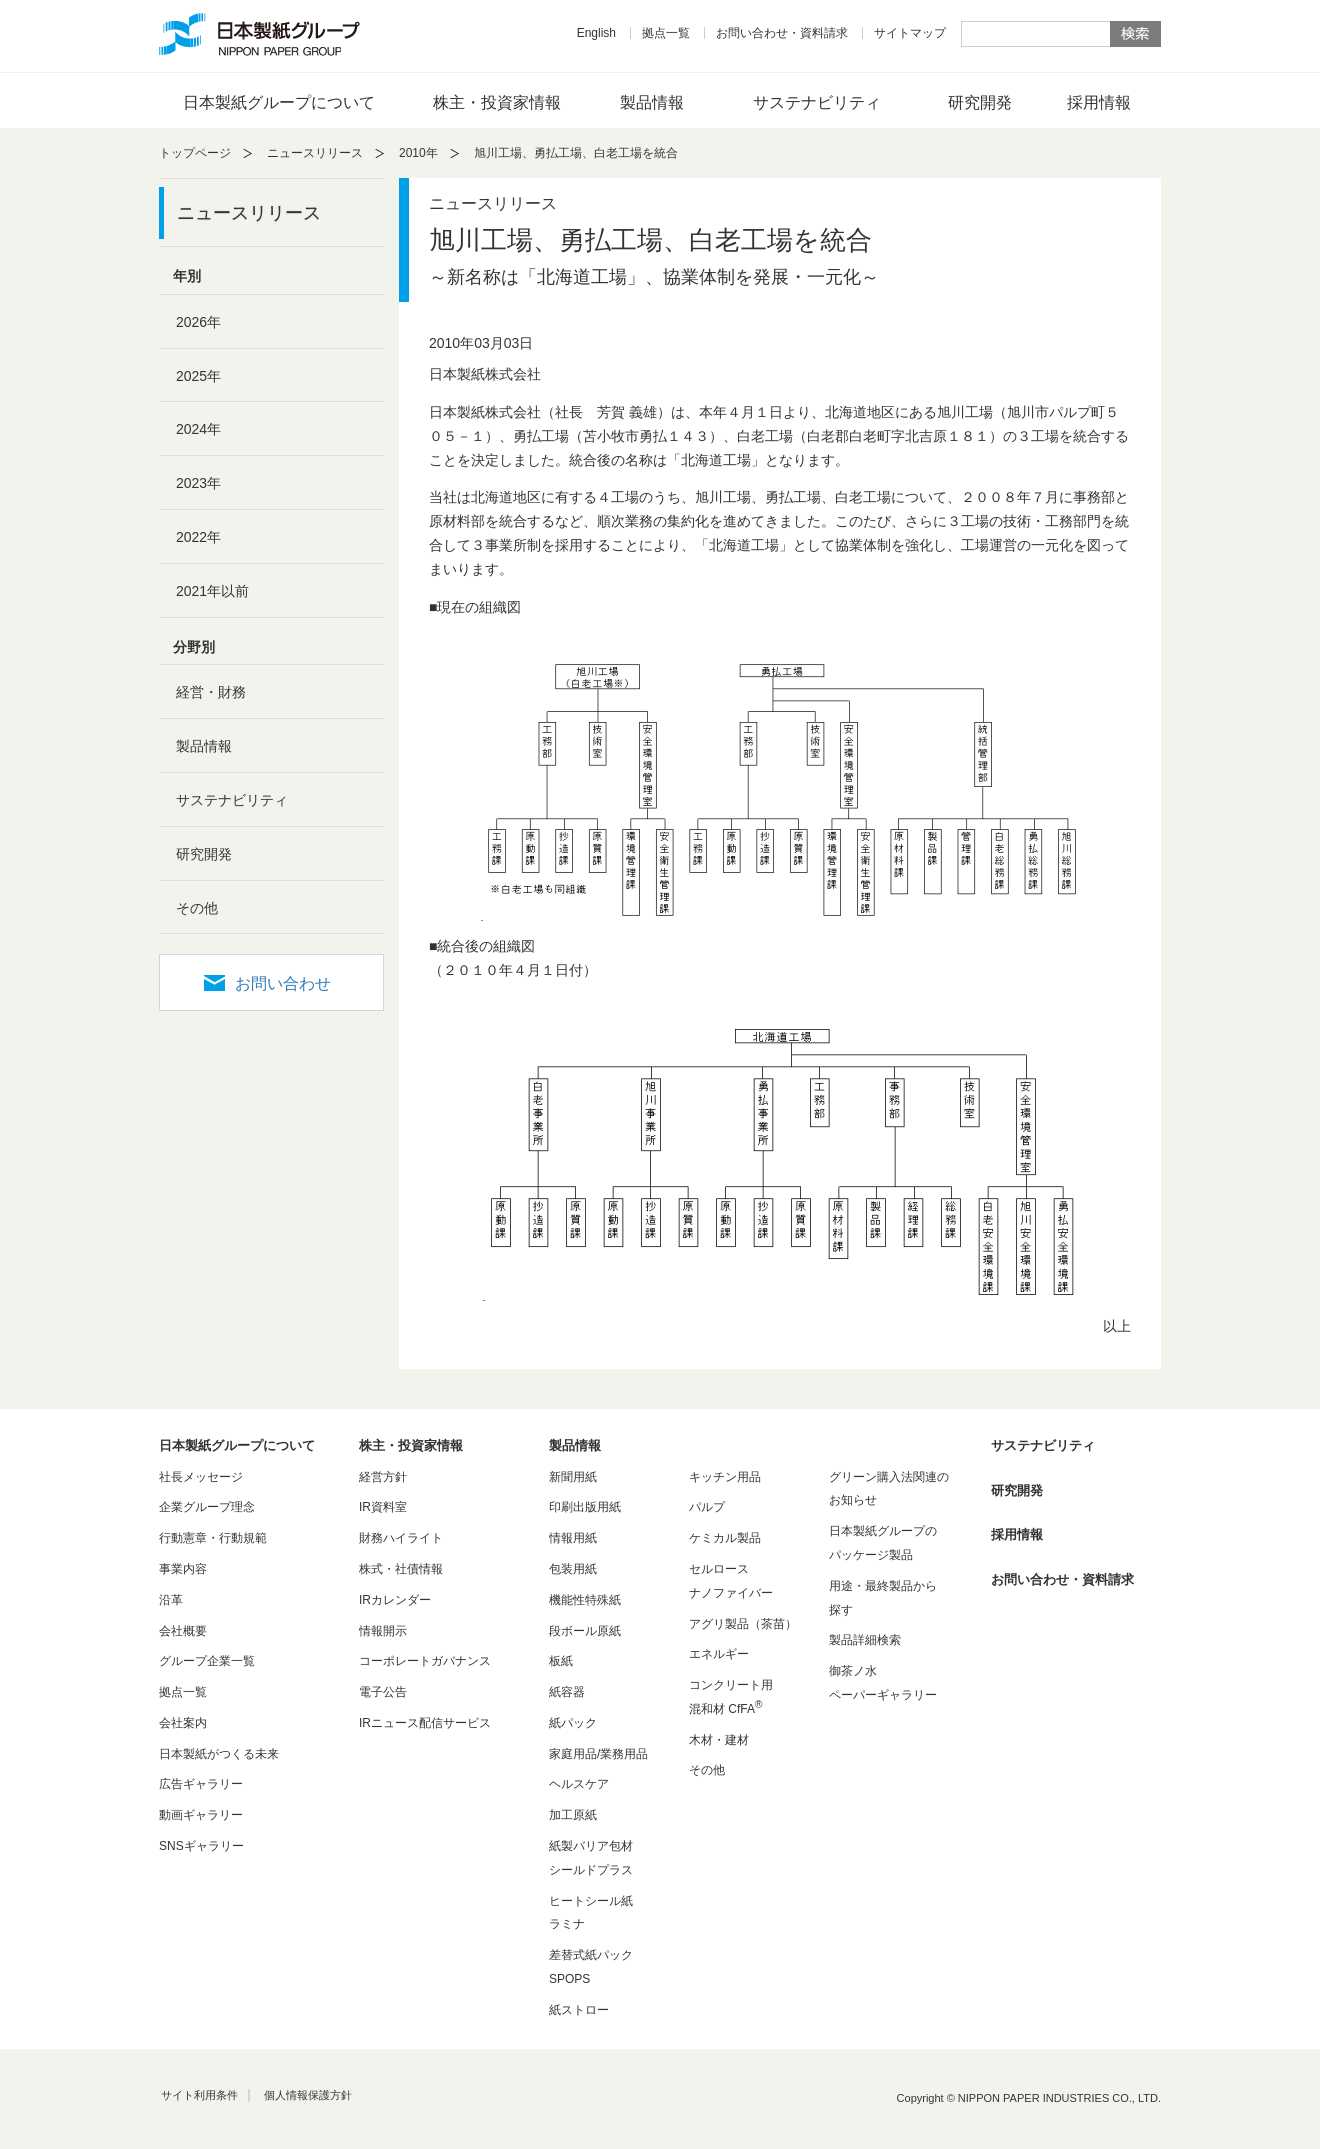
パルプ (707, 1507)
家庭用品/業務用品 (598, 1754)
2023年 (198, 483)
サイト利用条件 (199, 2095)
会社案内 (183, 1723)
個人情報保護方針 (308, 2095)
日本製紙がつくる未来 (219, 1754)
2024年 (198, 429)
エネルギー (719, 1654)
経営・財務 (211, 692)
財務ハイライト (401, 1538)
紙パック (573, 1723)
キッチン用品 (725, 1477)
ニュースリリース (315, 153)
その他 (197, 908)
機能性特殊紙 (585, 1600)
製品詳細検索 (865, 1640)
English (596, 33)
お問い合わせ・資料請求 (782, 33)
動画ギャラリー (201, 1815)
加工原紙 (573, 1815)
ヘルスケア (579, 1784)
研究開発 (980, 102)
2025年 (198, 376)
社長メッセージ (201, 1477)
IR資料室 (383, 1507)
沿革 (171, 1600)
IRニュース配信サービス (425, 1723)
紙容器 (567, 1692)
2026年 (198, 322)
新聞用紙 (573, 1477)
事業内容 (183, 1569)
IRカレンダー (395, 1600)
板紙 (561, 1661)
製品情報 (652, 102)
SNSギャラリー (201, 1846)
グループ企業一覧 (207, 1661)
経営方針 (383, 1477)
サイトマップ (910, 33)
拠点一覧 (666, 33)
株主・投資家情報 (497, 102)
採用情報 (1099, 102)
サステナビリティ (817, 102)
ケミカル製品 (725, 1538)
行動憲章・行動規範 (213, 1538)
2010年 (418, 153)
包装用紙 (573, 1569)
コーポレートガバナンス (425, 1661)
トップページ (195, 153)
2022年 (198, 537)
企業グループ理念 (207, 1507)
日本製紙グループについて (279, 102)
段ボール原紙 (585, 1631)
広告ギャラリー (201, 1784)
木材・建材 (719, 1740)
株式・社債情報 (401, 1569)
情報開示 (383, 1631)
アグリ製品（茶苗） (743, 1624)
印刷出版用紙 (585, 1507)
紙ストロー (579, 2010)
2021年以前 (212, 591)
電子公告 (383, 1692)
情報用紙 (573, 1538)
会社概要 (183, 1631)
